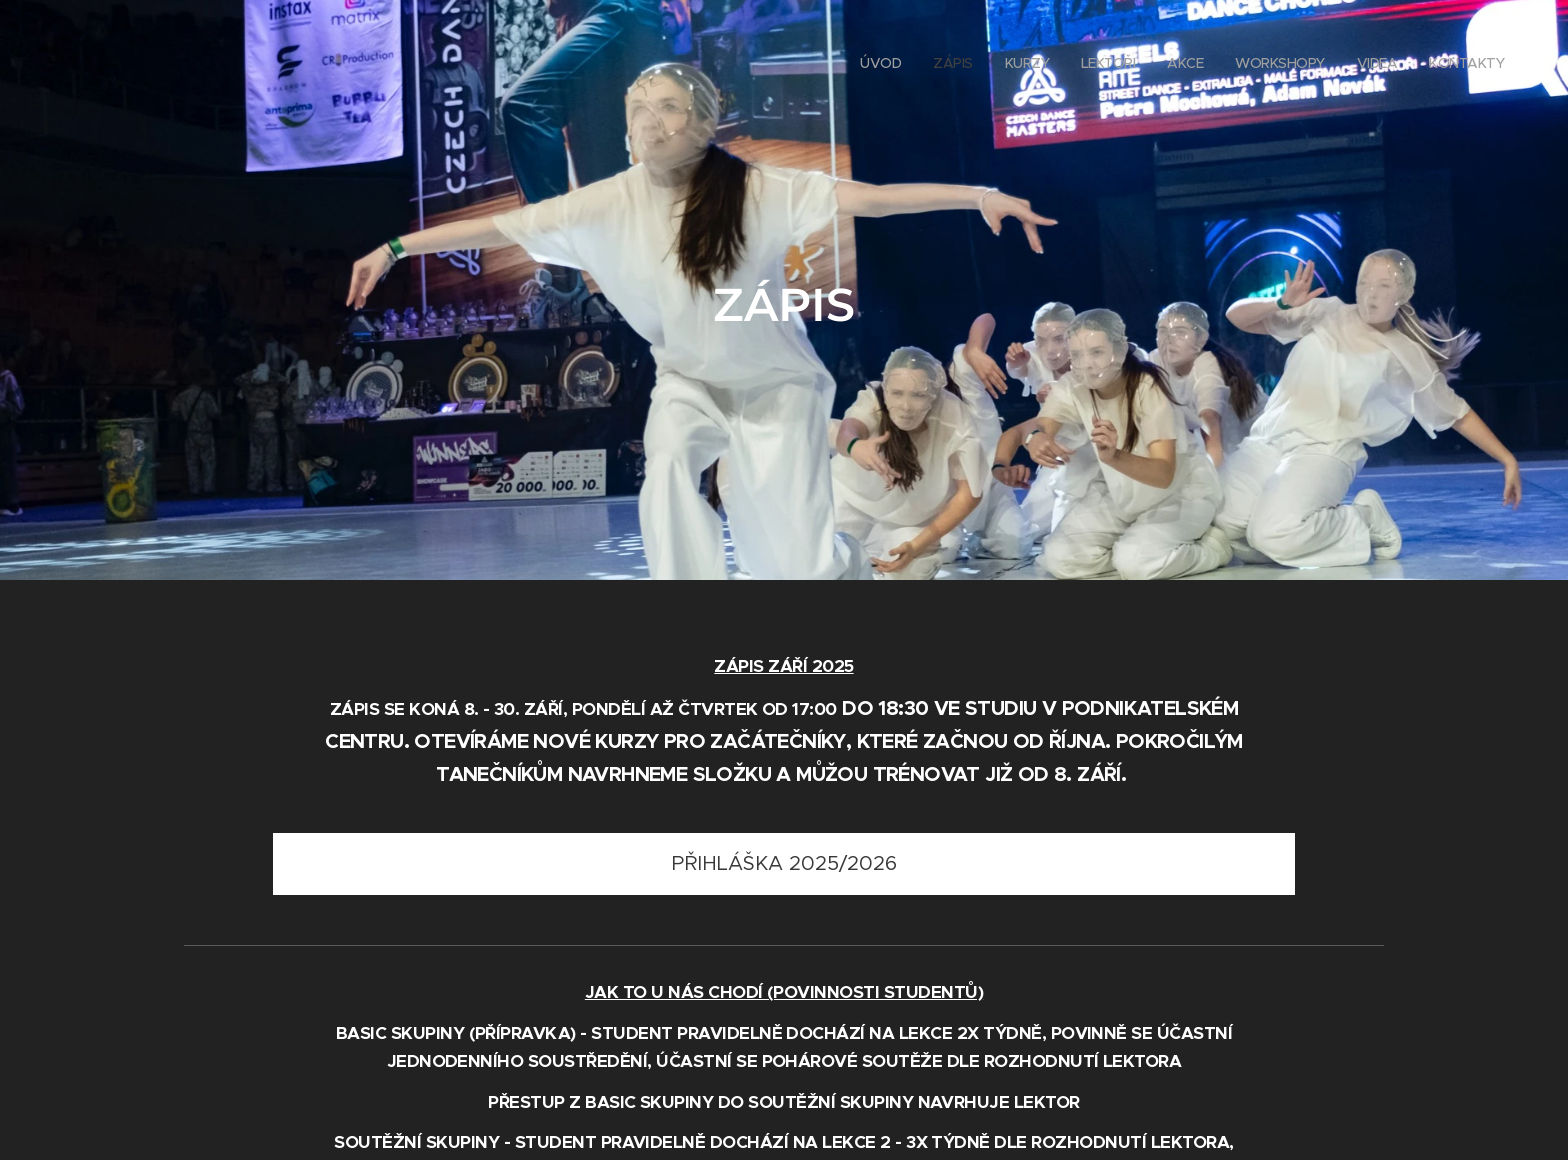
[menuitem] (1285, 65)
